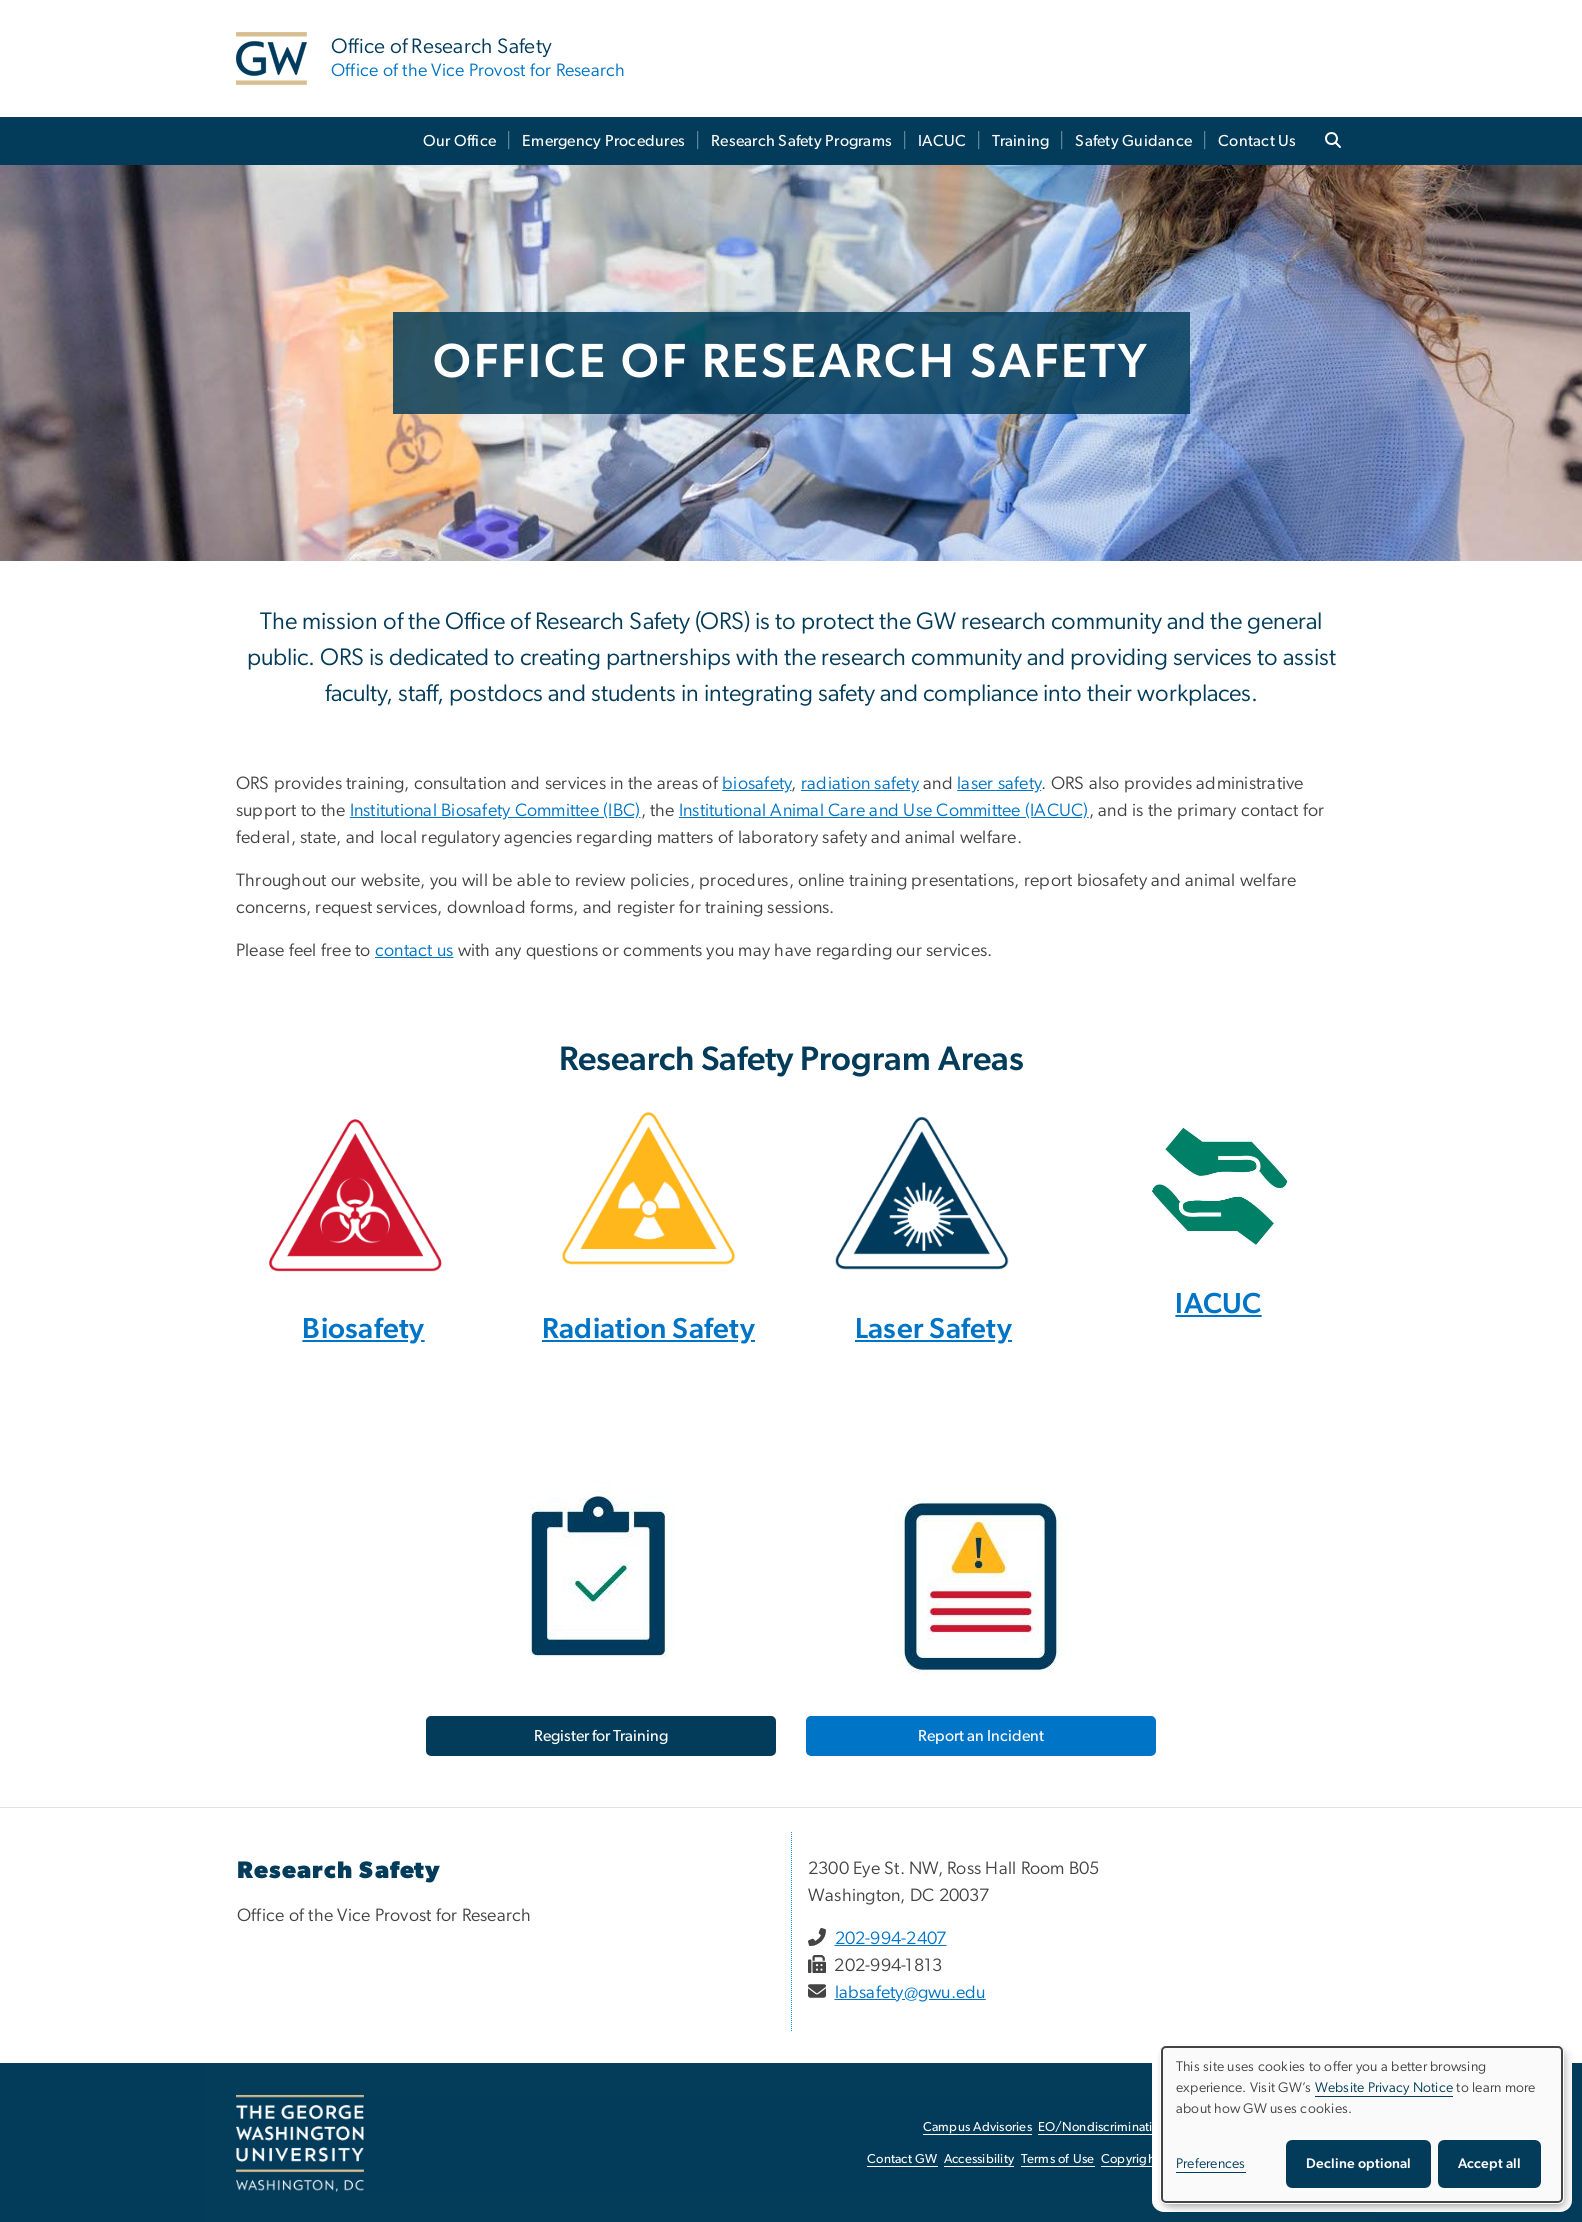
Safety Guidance (1133, 141)
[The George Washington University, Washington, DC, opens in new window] (300, 2144)
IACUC (942, 141)
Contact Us (1257, 141)
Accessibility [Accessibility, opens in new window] (979, 2159)
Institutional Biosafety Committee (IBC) (495, 811)
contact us (414, 951)
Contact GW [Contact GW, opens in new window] (902, 2159)
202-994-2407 (891, 1939)
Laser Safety (933, 1329)
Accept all (1489, 2164)
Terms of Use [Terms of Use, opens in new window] (1058, 2159)
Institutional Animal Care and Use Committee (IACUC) (884, 811)
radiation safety (860, 784)
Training (1020, 141)
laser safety (999, 784)
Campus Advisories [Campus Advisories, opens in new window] (977, 2127)
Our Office (460, 141)
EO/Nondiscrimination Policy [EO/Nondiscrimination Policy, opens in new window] (1121, 2127)
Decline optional (1358, 2164)
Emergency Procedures (603, 141)
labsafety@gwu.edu (910, 1993)
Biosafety (363, 1329)
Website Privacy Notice (1384, 2088)
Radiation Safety (648, 1329)
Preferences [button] (1211, 2164)
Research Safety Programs (801, 141)
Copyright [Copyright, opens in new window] (1130, 2159)
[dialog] (1362, 2124)
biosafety (756, 784)
